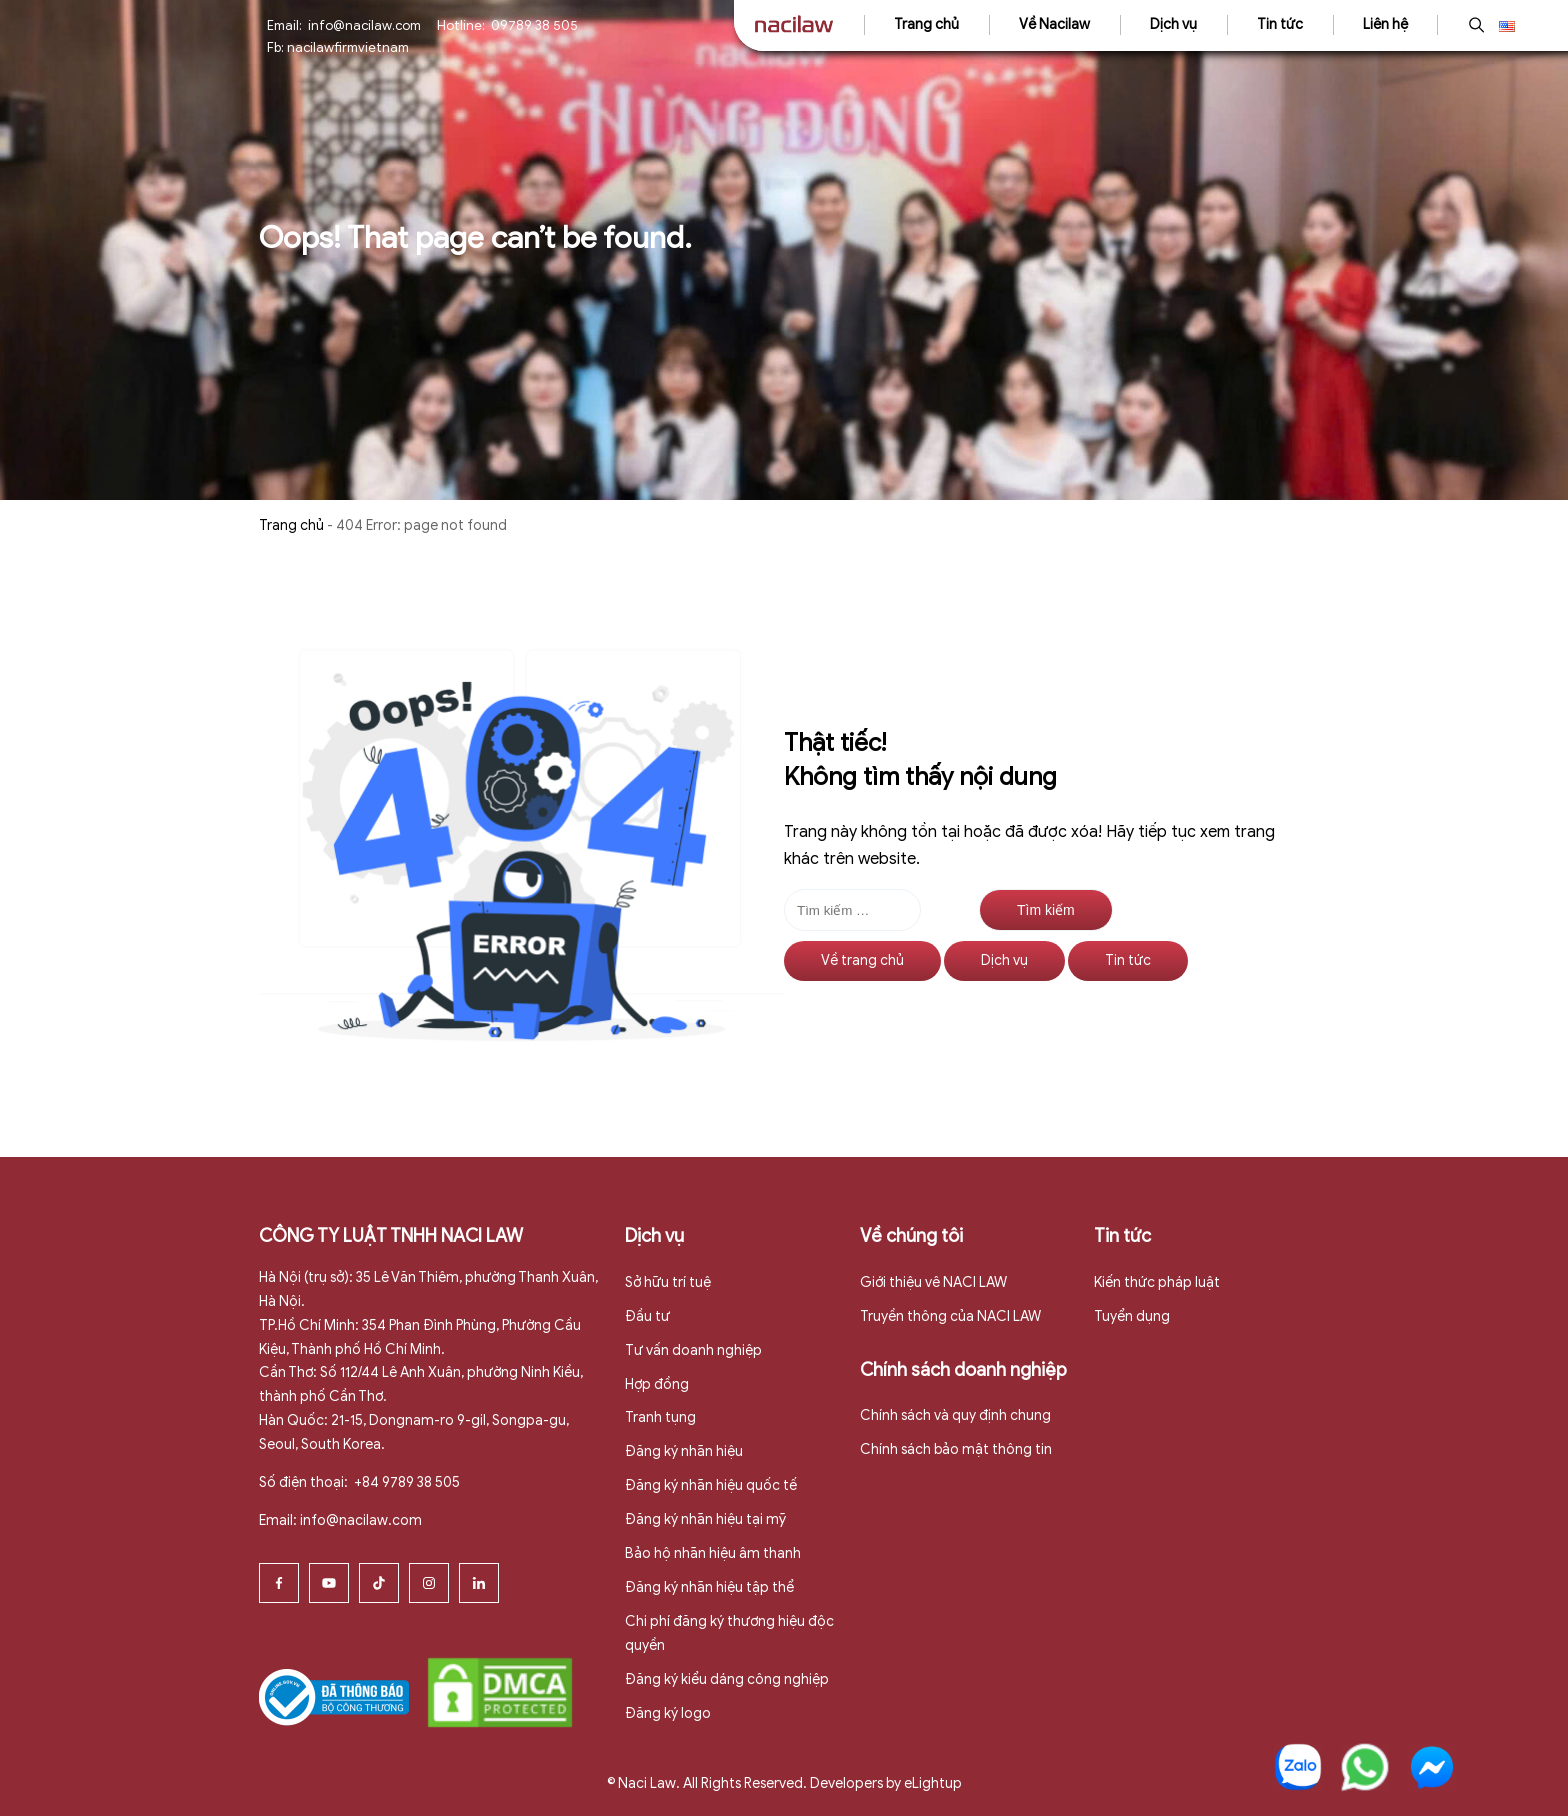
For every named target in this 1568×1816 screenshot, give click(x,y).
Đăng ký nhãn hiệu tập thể (709, 1587)
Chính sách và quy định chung (955, 1415)
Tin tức (1280, 24)
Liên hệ (1385, 24)
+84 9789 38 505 (405, 1482)
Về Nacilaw (1054, 24)
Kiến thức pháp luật (1157, 1282)
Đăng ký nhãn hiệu (684, 1451)
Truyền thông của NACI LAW (950, 1316)
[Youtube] (329, 1583)
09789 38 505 (534, 25)
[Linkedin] (479, 1583)
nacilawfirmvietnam (348, 47)
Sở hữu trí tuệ (668, 1282)
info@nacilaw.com (364, 25)
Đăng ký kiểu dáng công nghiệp (727, 1679)
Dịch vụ (1173, 24)
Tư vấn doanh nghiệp (693, 1350)
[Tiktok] (379, 1583)
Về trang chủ (862, 960)
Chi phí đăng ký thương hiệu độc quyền (729, 1633)
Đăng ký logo (668, 1713)
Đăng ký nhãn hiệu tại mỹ (705, 1519)
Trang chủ (926, 24)
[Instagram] (429, 1583)
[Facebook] (279, 1583)
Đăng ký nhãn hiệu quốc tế (711, 1485)
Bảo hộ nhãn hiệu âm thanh (713, 1553)
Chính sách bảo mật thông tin (956, 1449)
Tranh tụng (660, 1417)
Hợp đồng (657, 1384)
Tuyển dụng (1132, 1316)
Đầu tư (647, 1316)
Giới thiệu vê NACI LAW (933, 1282)
